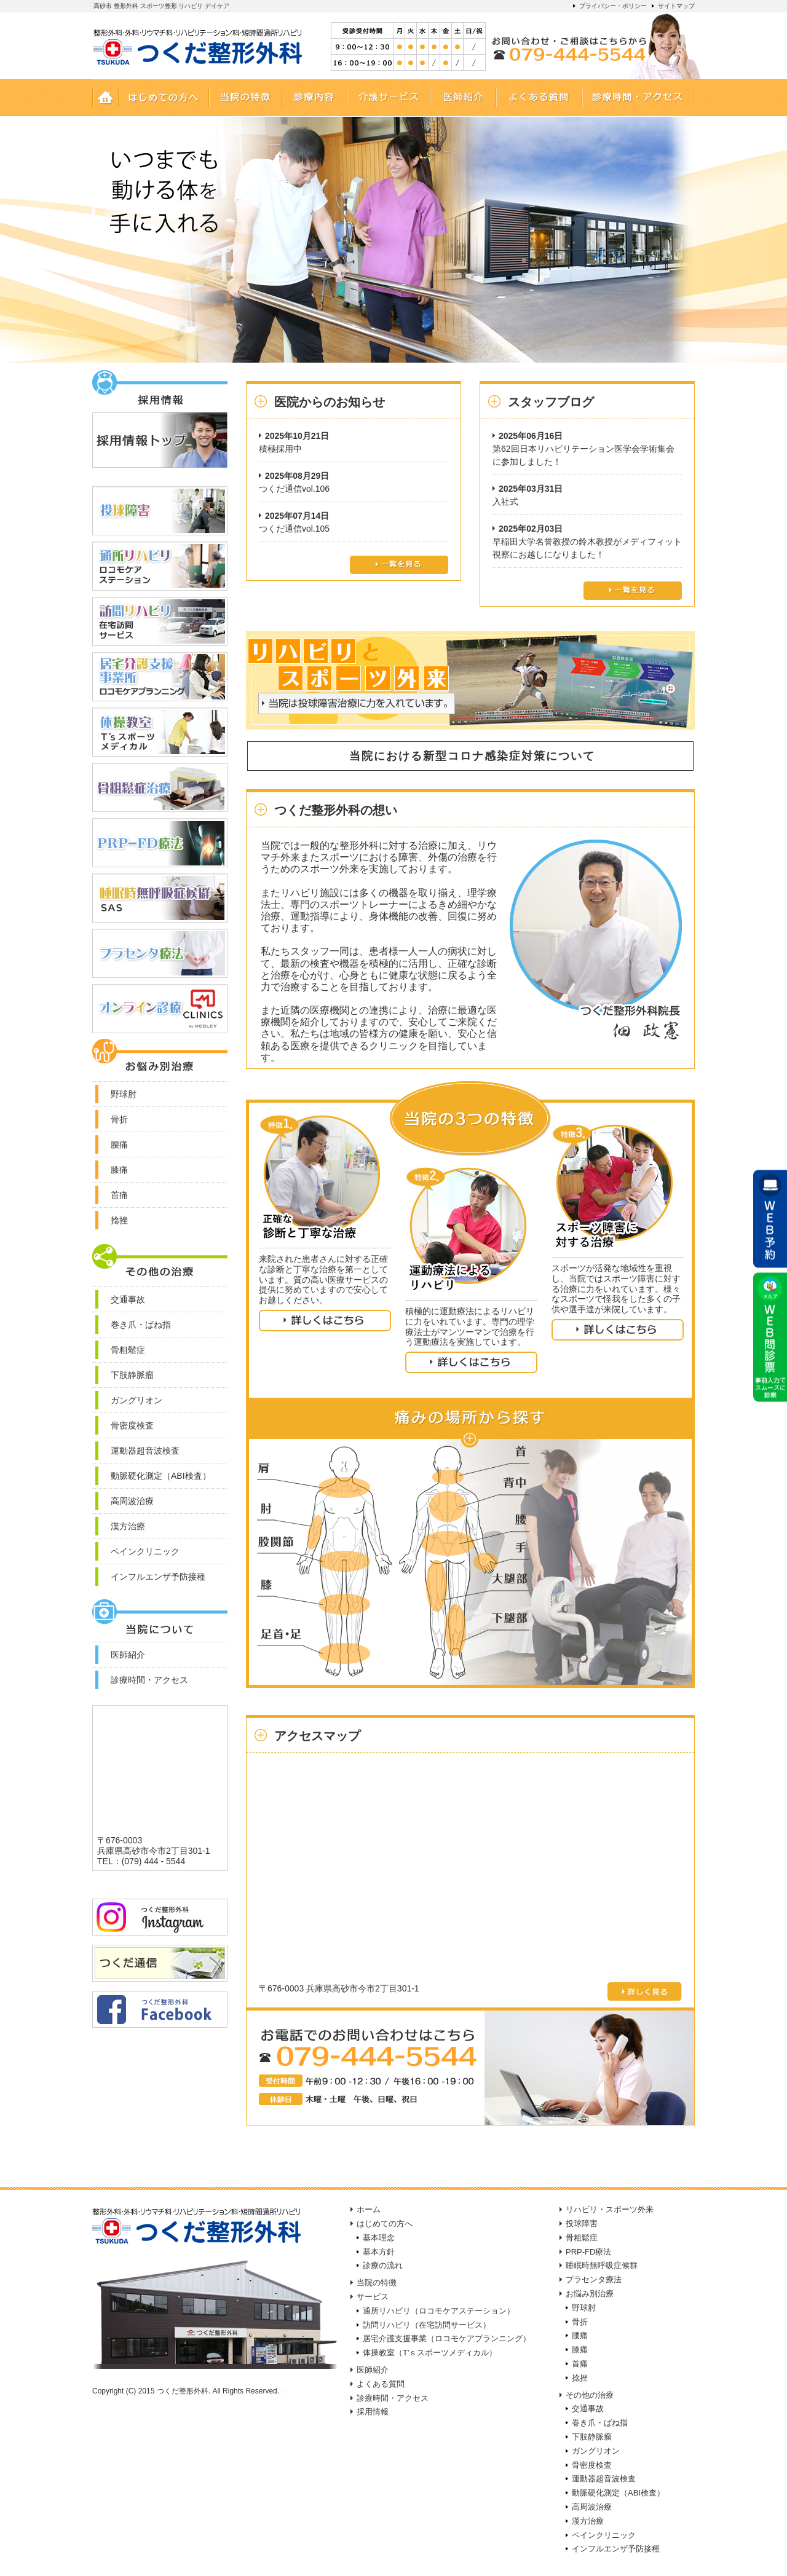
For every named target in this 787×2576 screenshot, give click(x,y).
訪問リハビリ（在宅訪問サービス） (427, 2325)
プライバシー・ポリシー (613, 5)
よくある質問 (381, 2384)
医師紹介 (373, 2369)
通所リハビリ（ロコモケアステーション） (439, 2310)
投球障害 (582, 2223)
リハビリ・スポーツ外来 (610, 2209)
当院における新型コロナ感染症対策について (470, 756)
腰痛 (580, 2335)
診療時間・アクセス (393, 2398)
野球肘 (584, 2307)
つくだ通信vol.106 (294, 489)
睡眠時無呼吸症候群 (602, 2265)
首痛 (580, 2363)
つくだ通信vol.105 (294, 529)
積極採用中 (280, 449)
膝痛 (580, 2349)
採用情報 (373, 2411)
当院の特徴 (377, 2282)
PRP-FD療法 (588, 2251)
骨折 (580, 2321)
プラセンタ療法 (594, 2279)
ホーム (369, 2209)
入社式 (505, 501)
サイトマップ (676, 5)
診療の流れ (383, 2265)
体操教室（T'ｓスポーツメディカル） (430, 2352)
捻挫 (580, 2377)
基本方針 (379, 2251)
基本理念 (379, 2237)
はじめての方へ (385, 2223)
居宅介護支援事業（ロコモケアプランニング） (447, 2338)
